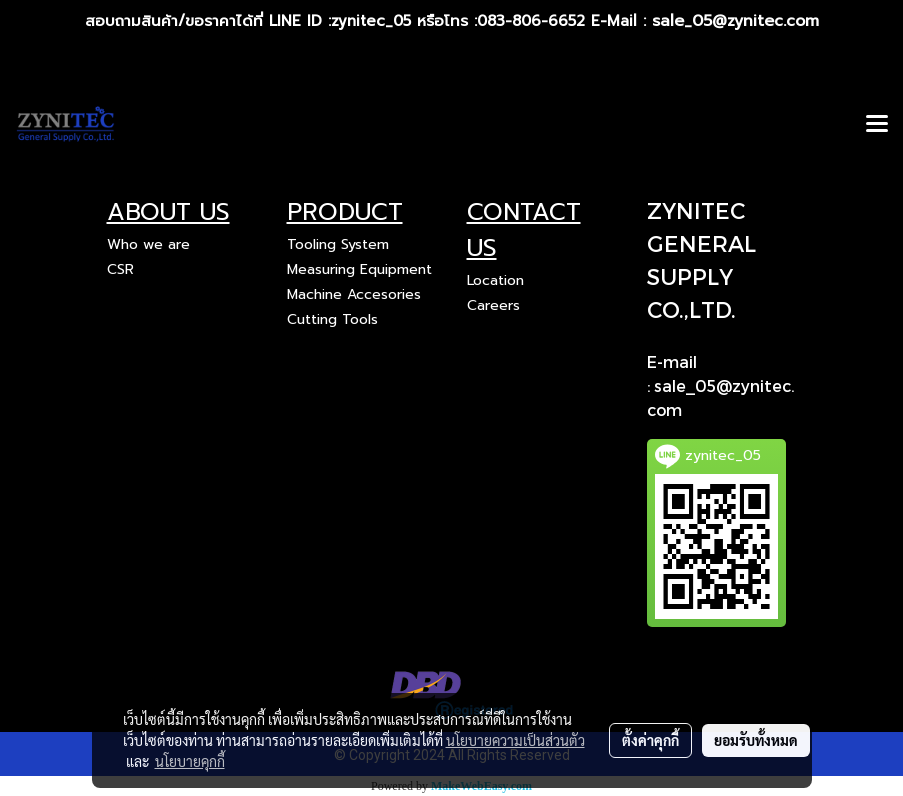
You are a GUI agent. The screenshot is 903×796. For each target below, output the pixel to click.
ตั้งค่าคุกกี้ (650, 740)
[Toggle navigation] (877, 125)
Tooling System (338, 244)
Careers (493, 305)
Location (495, 280)
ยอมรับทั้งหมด (756, 740)
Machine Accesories (354, 294)
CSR (120, 269)
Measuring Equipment (359, 269)
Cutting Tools (332, 319)
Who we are (148, 244)
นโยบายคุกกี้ (190, 761)
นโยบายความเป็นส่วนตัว (515, 740)
